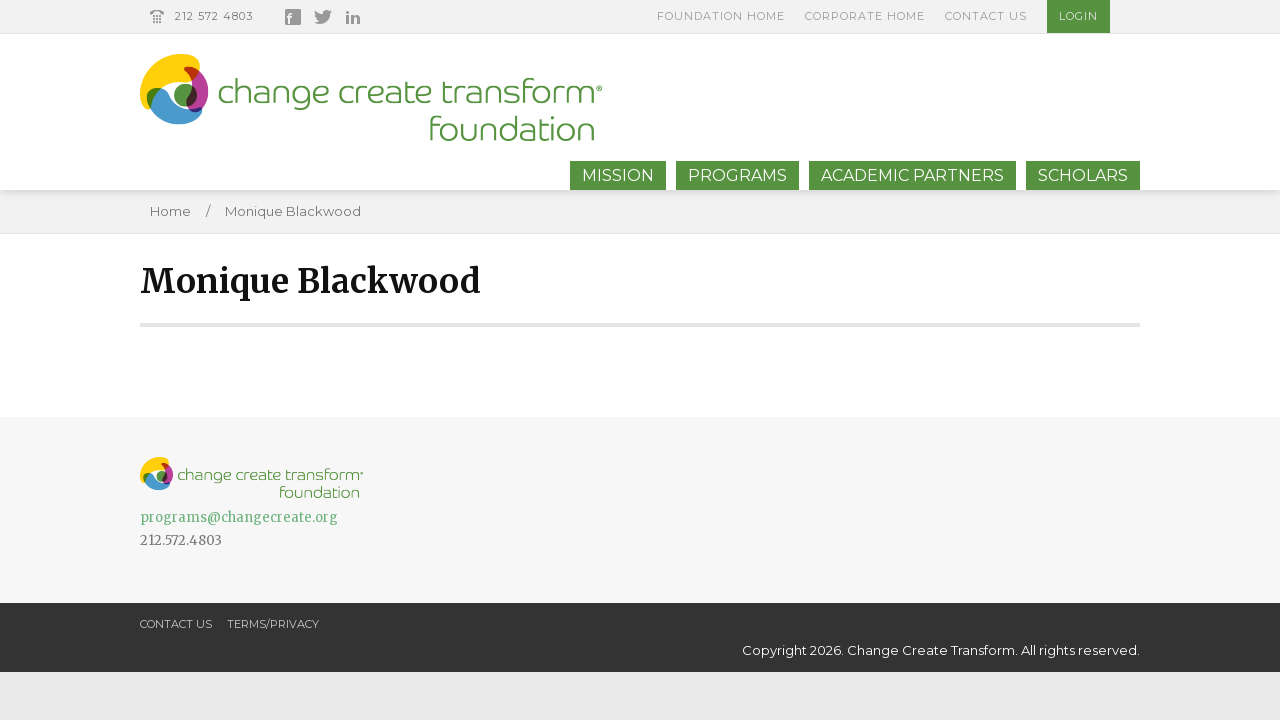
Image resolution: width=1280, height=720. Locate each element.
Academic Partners (912, 175)
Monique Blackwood (293, 211)
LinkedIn (353, 17)
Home (170, 211)
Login (1078, 16)
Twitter (323, 17)
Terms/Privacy (273, 624)
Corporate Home (865, 16)
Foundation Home (721, 16)
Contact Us (986, 16)
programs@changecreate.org (239, 517)
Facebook (293, 17)
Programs (737, 175)
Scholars (1083, 175)
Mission (618, 175)
